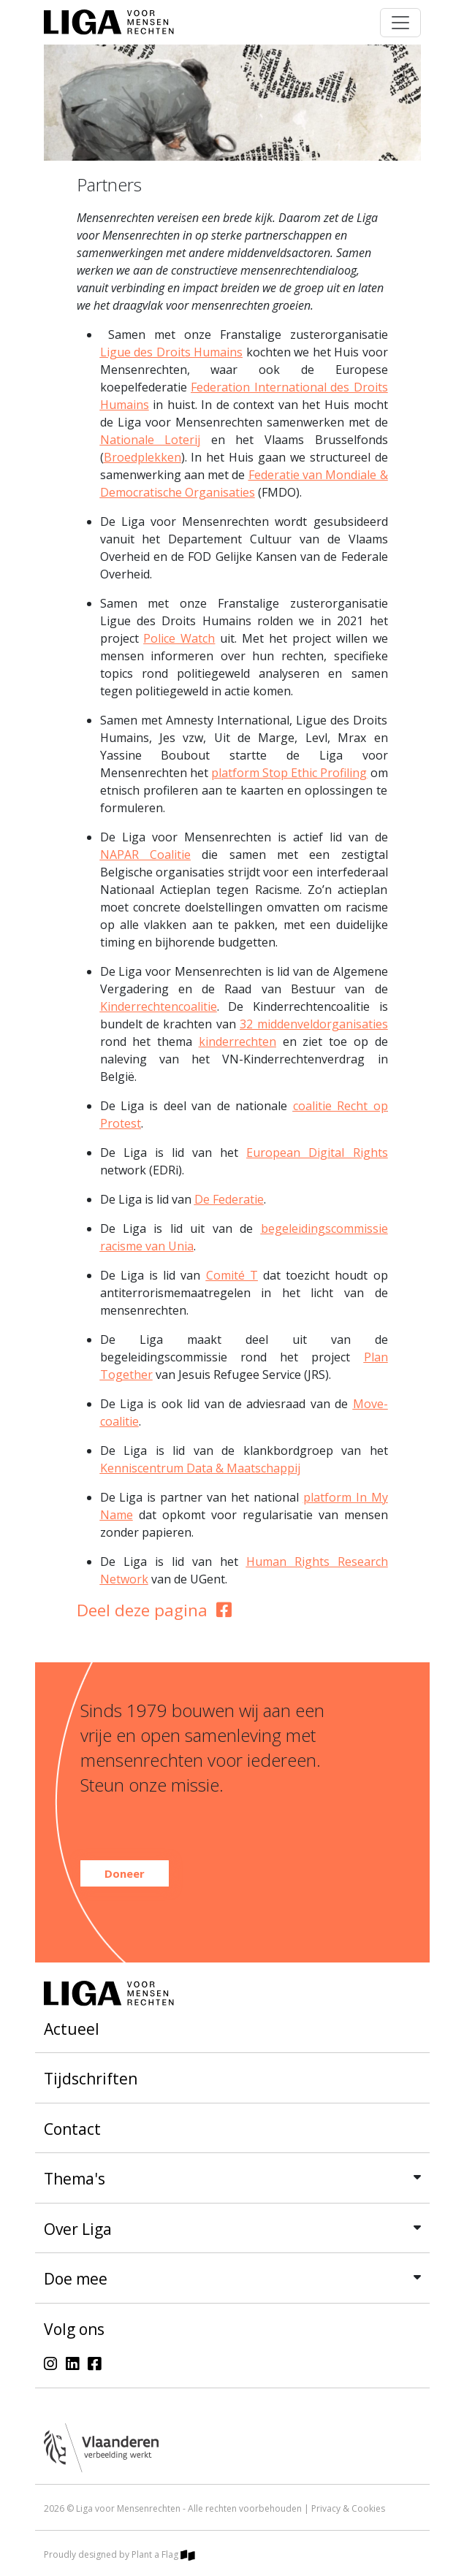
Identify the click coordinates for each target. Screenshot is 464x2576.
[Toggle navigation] (400, 22)
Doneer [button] (124, 1873)
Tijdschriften (90, 2078)
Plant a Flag (163, 2554)
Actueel (71, 2029)
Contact (72, 2129)
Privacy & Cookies (348, 2508)
